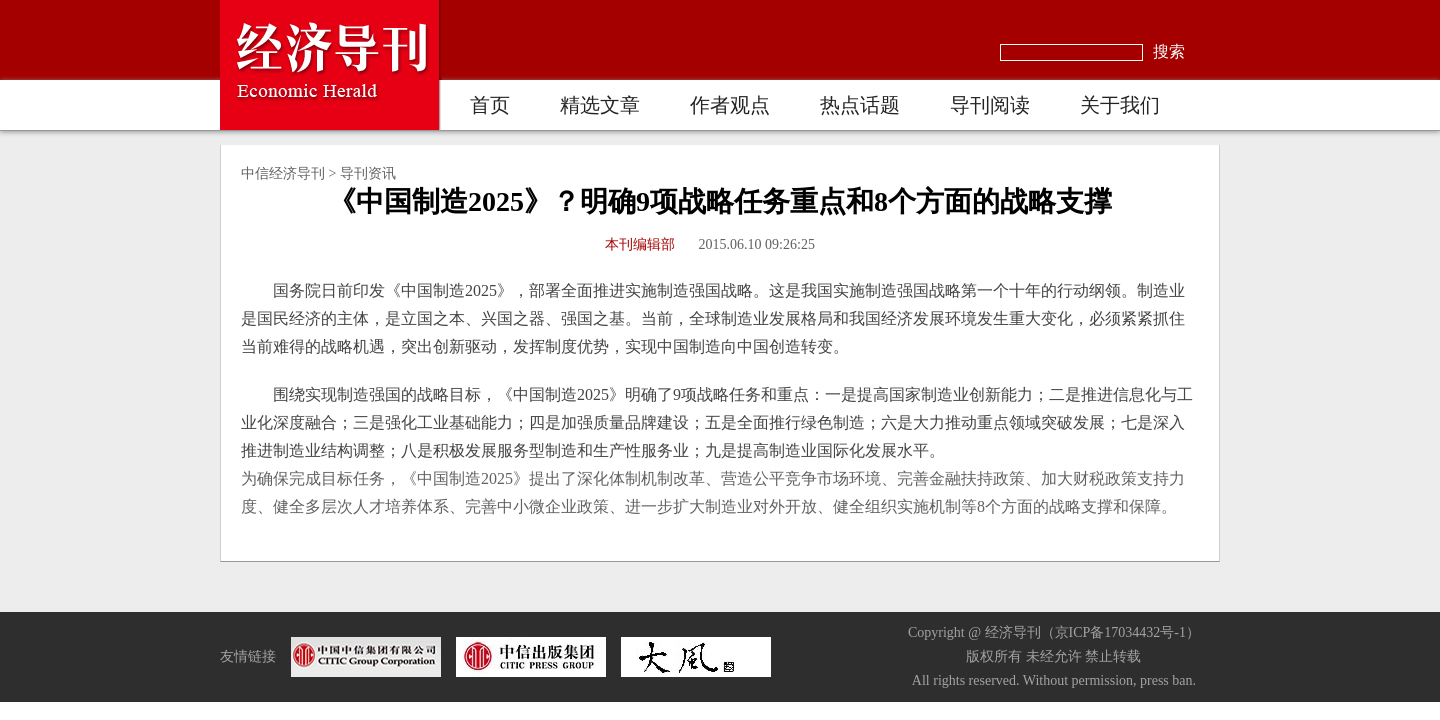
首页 (490, 105)
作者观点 (730, 105)
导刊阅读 (990, 105)
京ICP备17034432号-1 (1120, 632)
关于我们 (1120, 105)
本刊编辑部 (640, 244)
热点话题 (860, 105)
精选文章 (600, 105)
